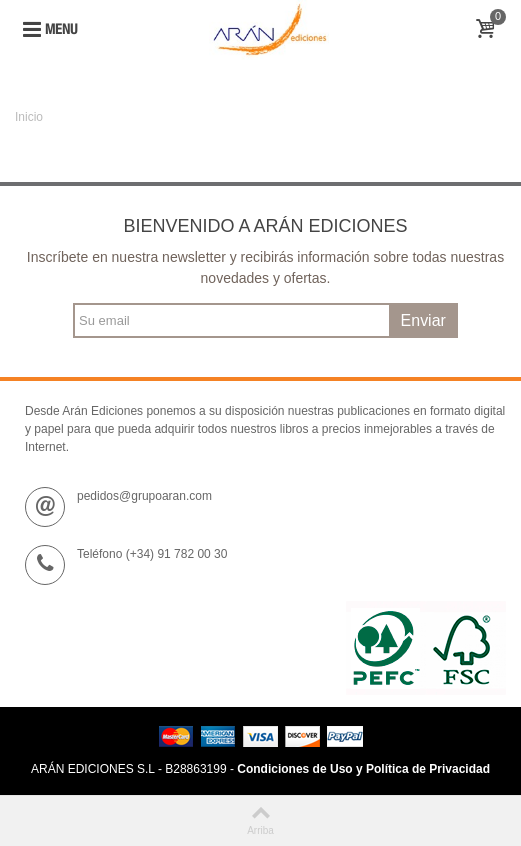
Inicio (29, 117)
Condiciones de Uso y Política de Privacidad (363, 769)
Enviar (423, 320)
